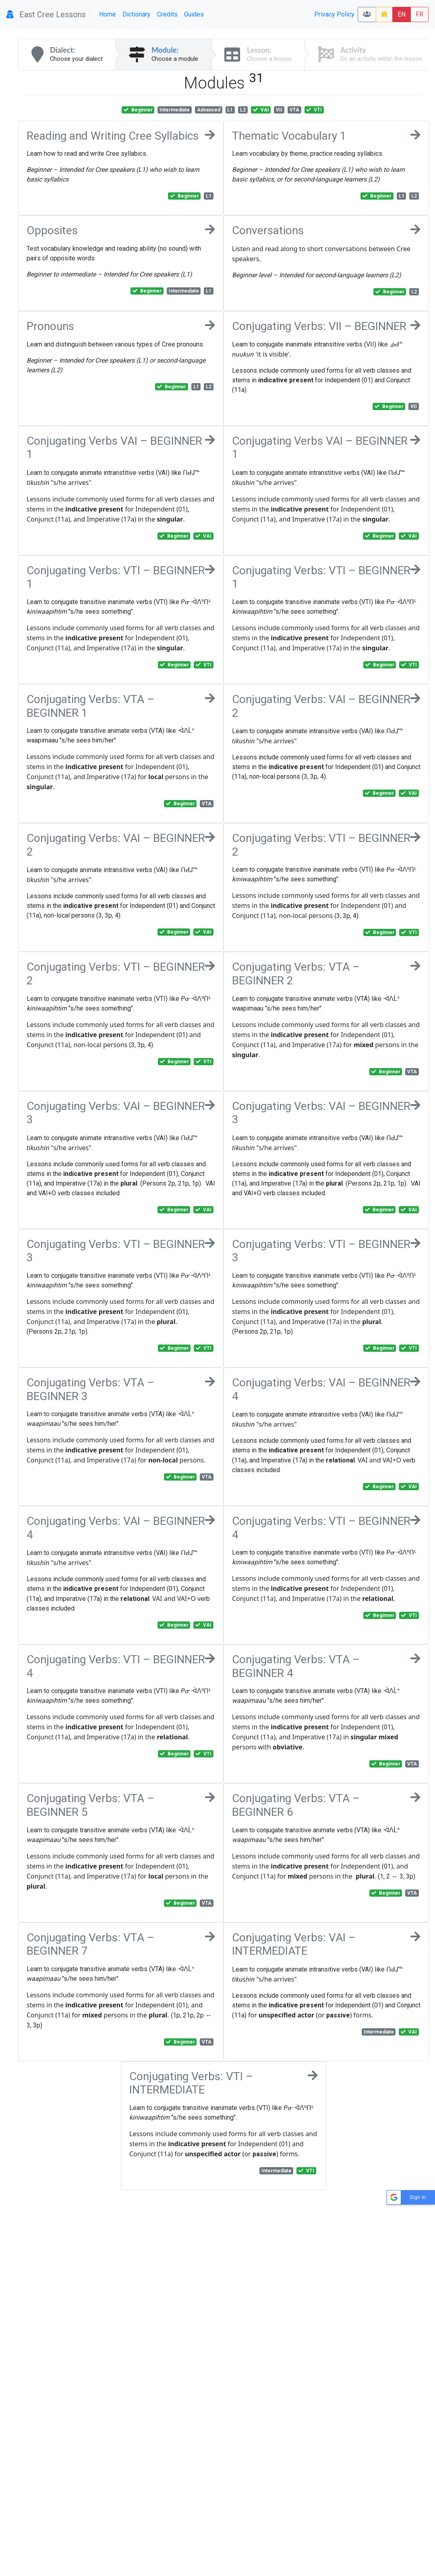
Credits (167, 14)
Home (107, 14)
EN (402, 14)
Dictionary (136, 14)
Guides (194, 14)
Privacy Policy (334, 14)
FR (419, 14)
